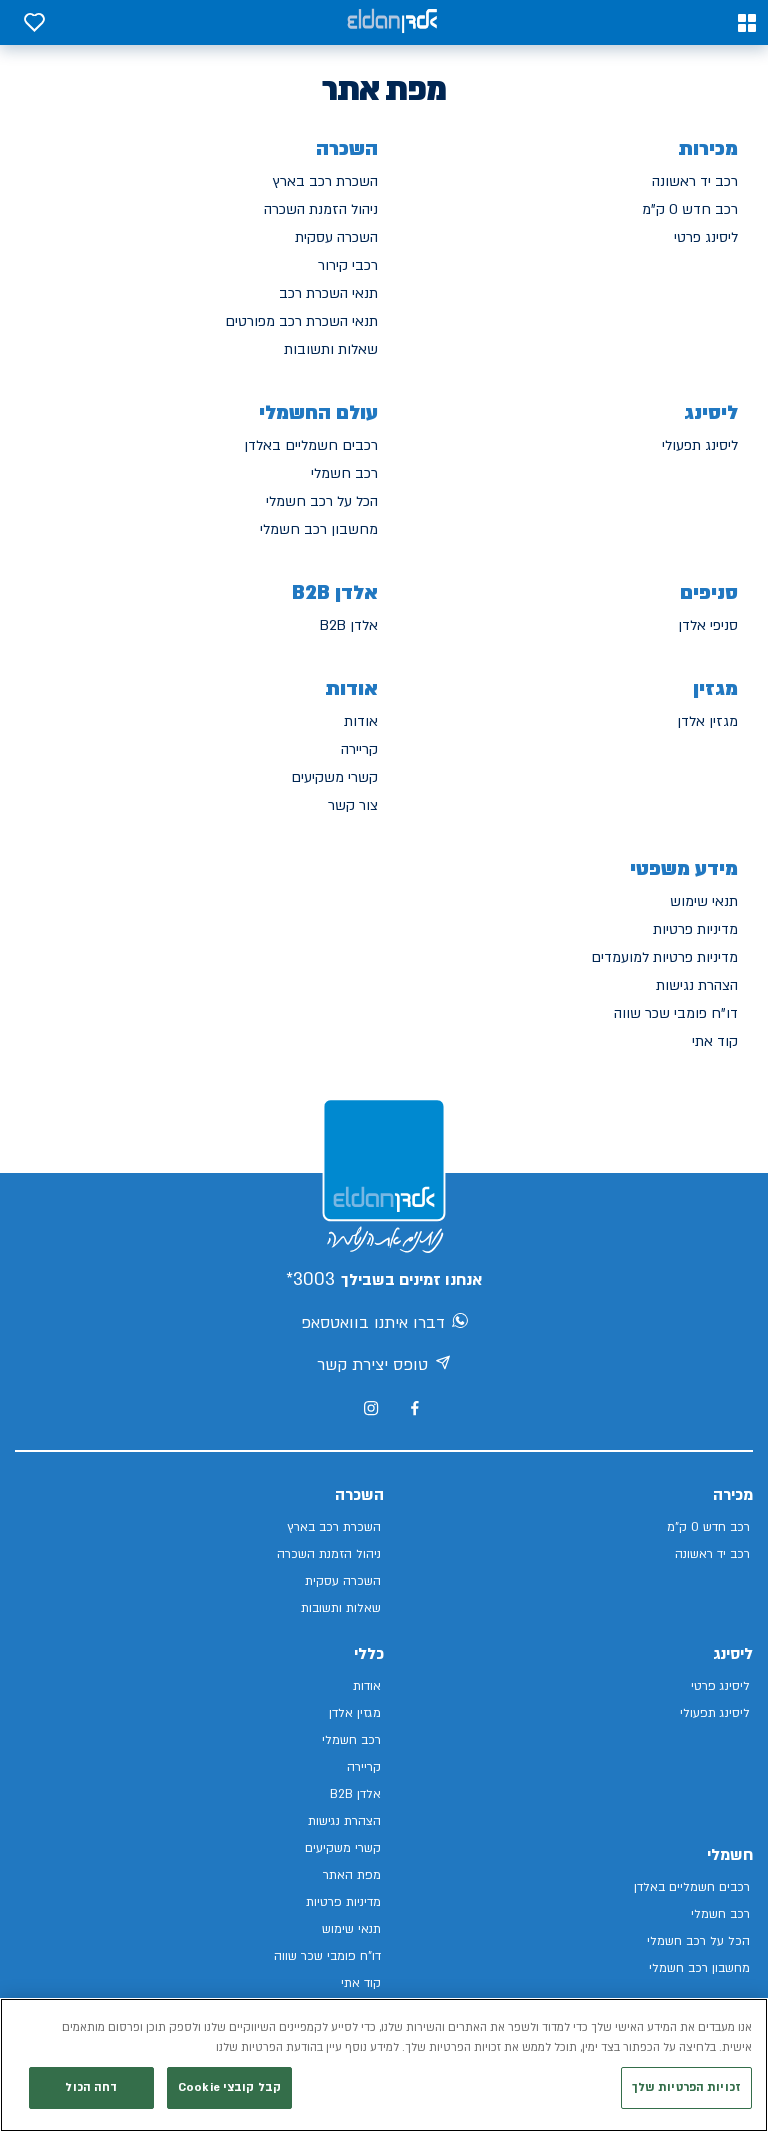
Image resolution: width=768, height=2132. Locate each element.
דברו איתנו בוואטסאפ (384, 1324)
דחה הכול (91, 2090)
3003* (310, 1279)
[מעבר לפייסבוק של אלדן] (414, 1408)
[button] (747, 23)
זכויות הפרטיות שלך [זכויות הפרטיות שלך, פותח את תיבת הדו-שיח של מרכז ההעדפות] (686, 2090)
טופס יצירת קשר (384, 1366)
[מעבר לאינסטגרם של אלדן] (371, 1408)
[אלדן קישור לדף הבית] (392, 22)
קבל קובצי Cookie (229, 2090)
